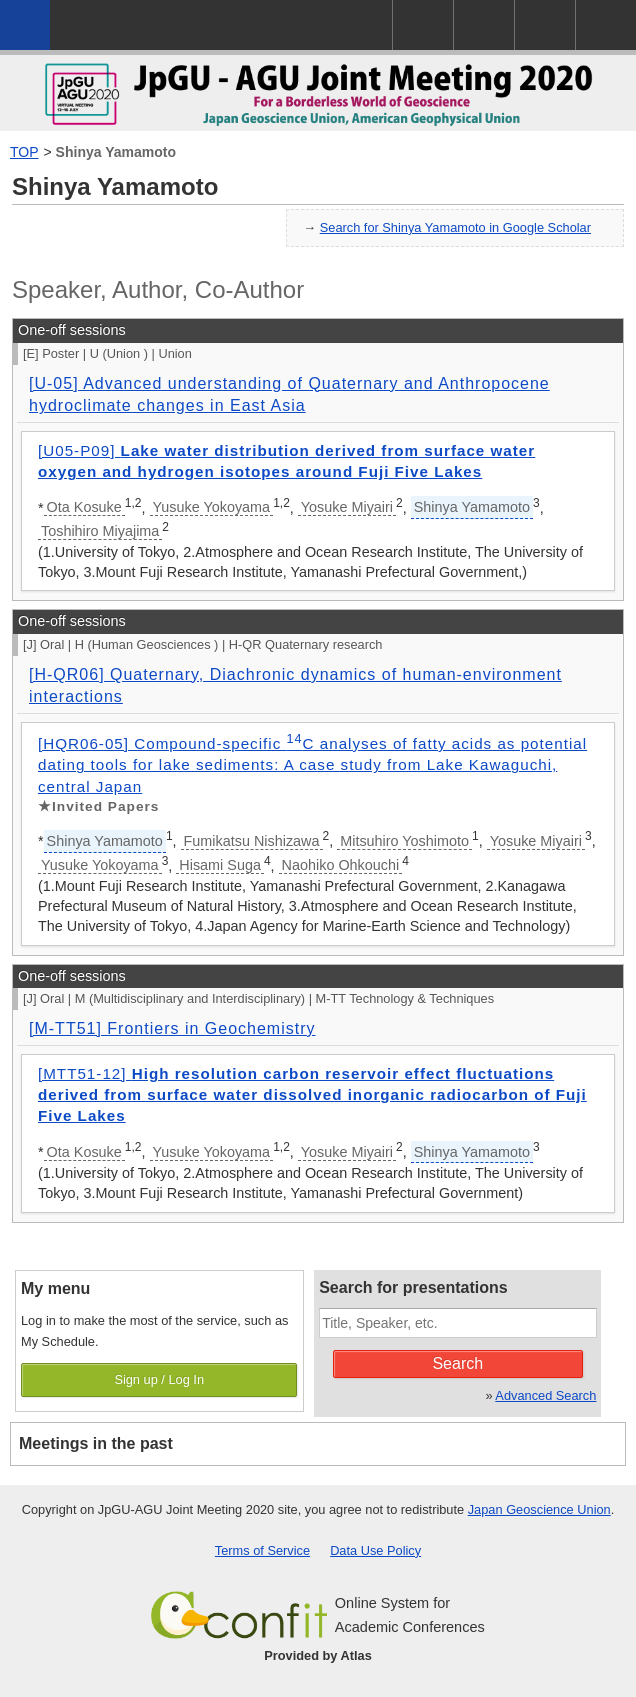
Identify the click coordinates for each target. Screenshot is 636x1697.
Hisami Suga (220, 865)
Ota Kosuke (84, 507)
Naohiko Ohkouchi (341, 865)
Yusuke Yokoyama (212, 507)
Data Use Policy (375, 1550)
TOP (24, 152)
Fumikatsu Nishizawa (252, 841)
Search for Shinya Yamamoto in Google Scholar (455, 227)
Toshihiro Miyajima (100, 531)
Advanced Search (545, 1395)
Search (457, 1363)
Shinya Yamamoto (116, 152)
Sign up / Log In (159, 1379)
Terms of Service (262, 1550)
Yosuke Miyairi (347, 507)
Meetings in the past (96, 1443)
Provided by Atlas (318, 1655)
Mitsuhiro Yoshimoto (404, 841)
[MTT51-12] (312, 1095)
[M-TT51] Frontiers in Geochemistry (172, 1028)
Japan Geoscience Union (539, 1509)
